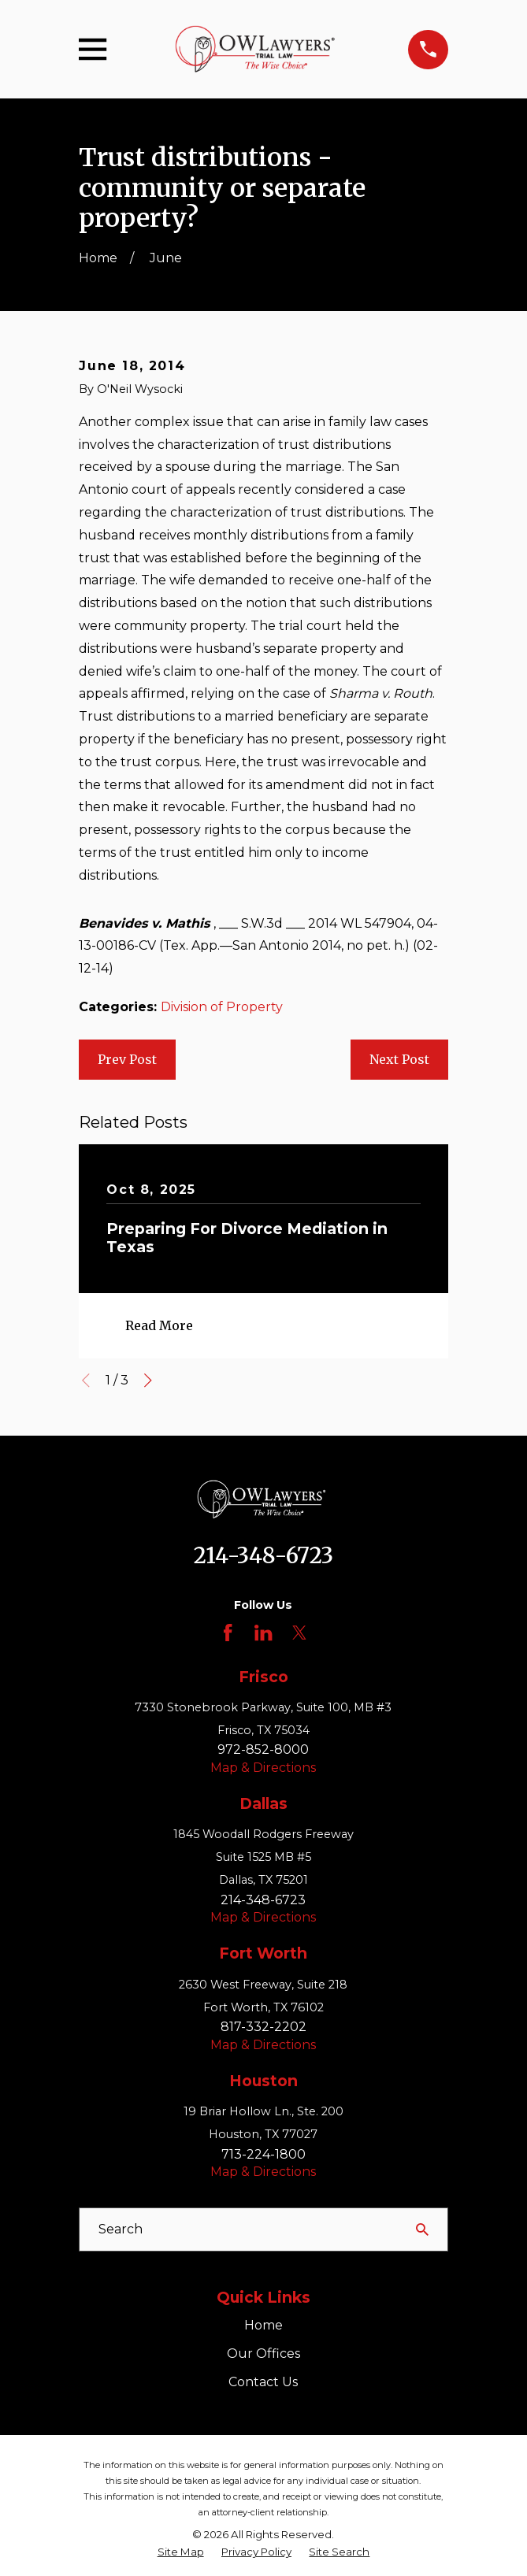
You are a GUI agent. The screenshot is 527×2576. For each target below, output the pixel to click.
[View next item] (148, 1380)
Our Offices (263, 2353)
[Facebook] (227, 1632)
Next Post (399, 1059)
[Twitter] (299, 1632)
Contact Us (263, 2381)
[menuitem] (181, 2551)
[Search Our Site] (422, 2229)
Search (120, 2229)
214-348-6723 (263, 1555)
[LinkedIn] (263, 1632)
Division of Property (222, 1006)
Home (263, 2325)
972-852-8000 (263, 1749)
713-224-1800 (263, 2154)
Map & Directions (263, 1767)
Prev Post (127, 1059)
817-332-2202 (263, 2026)
